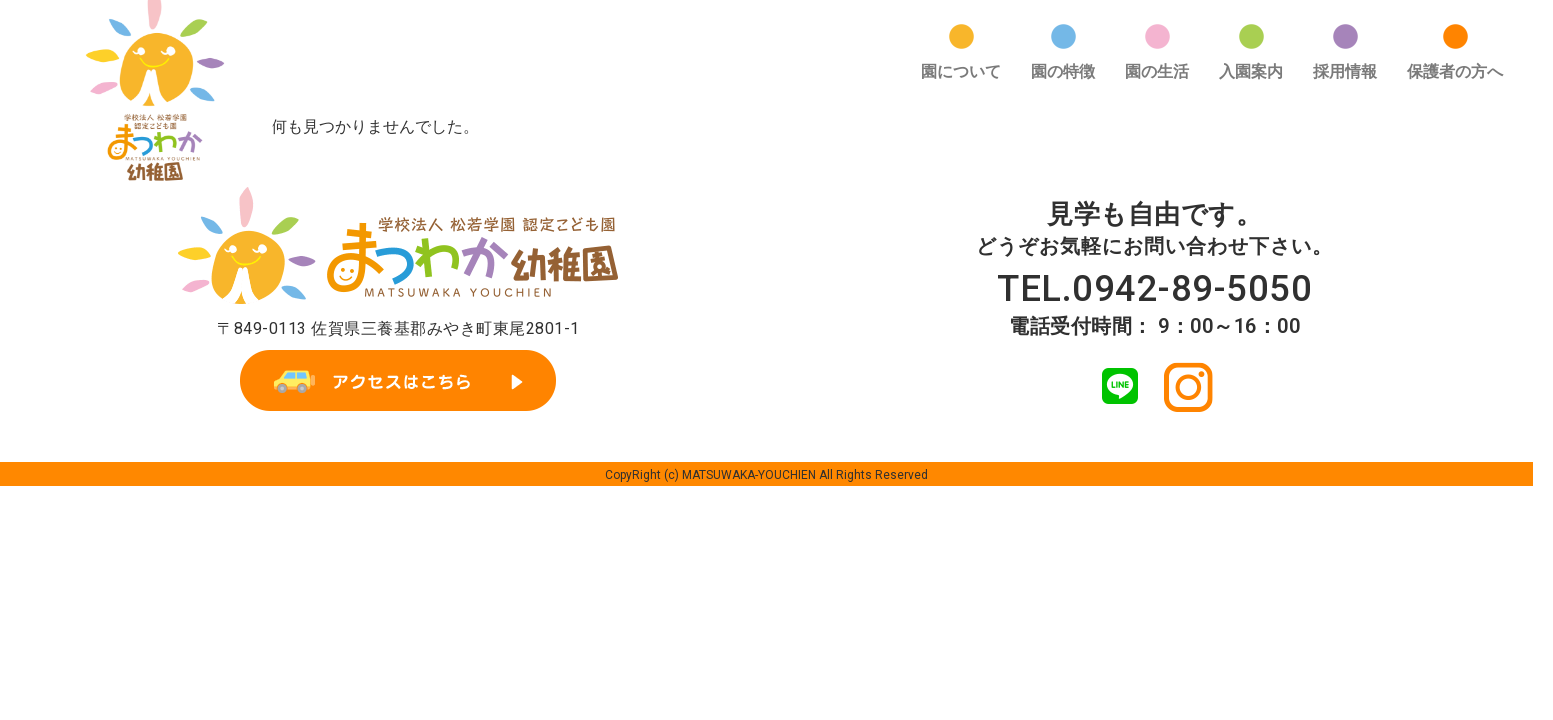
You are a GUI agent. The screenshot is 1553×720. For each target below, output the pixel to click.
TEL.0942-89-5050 (1155, 258)
